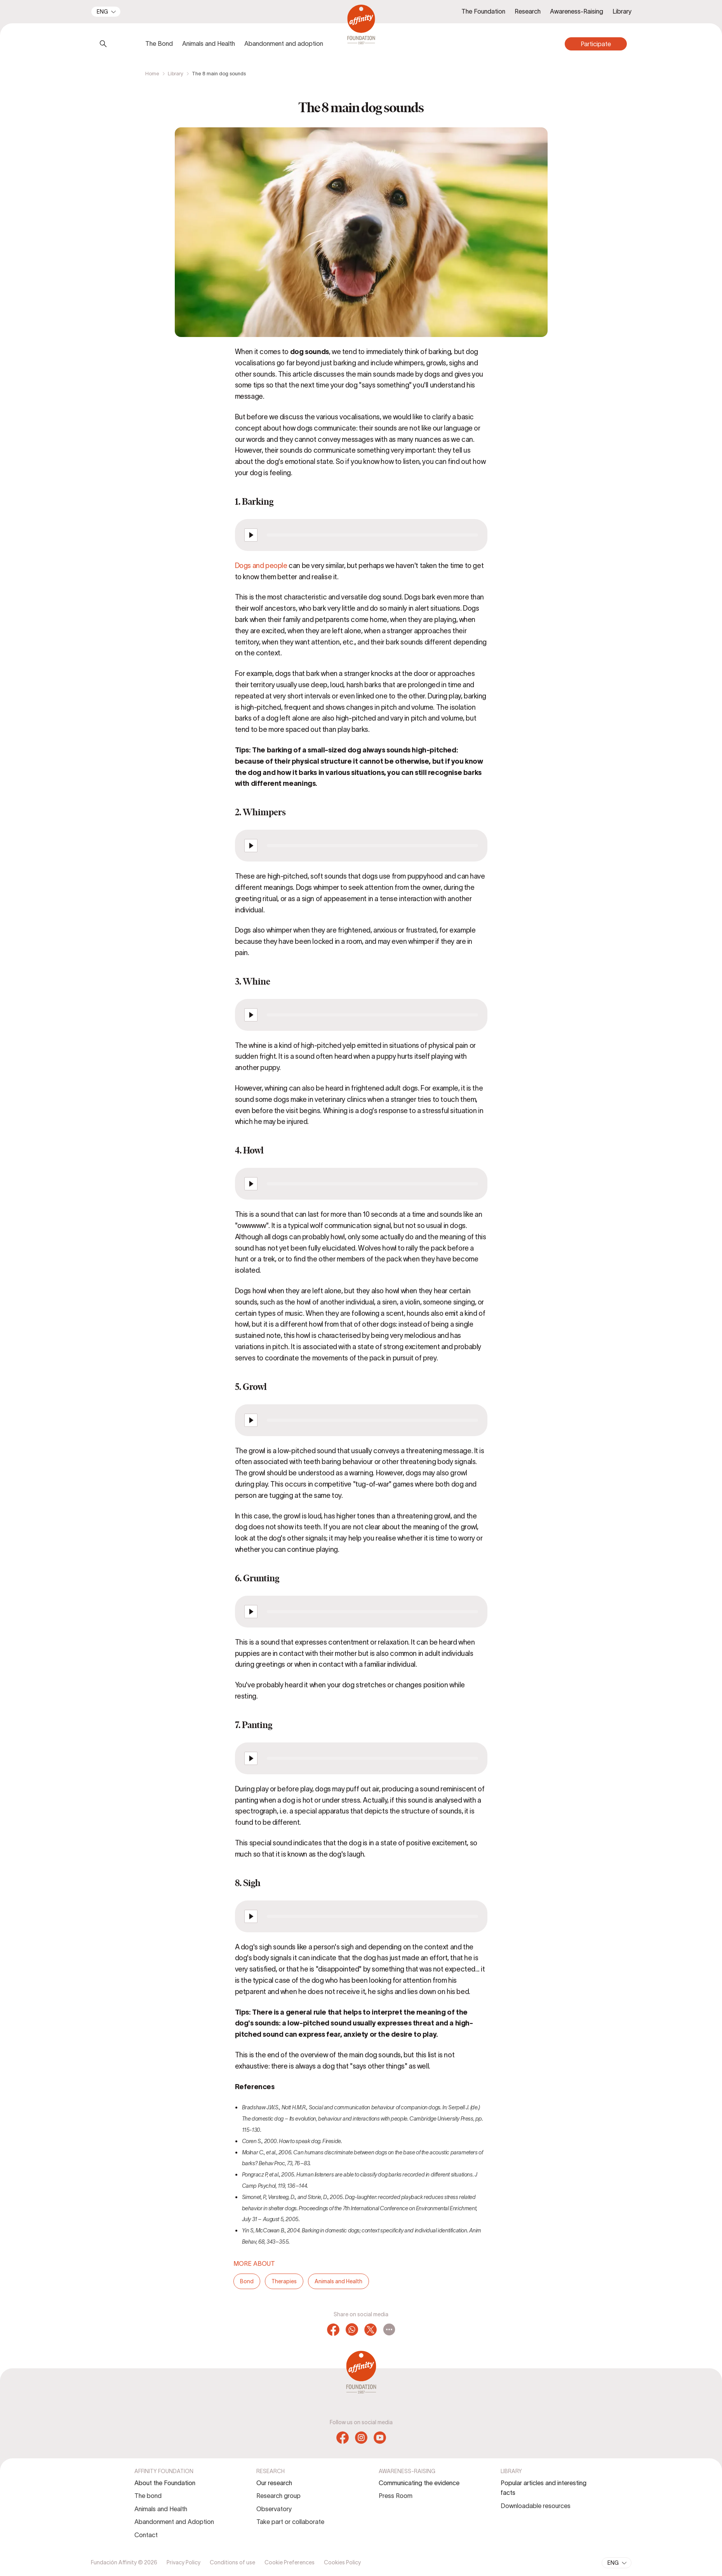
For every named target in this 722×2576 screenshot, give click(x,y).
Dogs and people (261, 566)
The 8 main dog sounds (219, 73)
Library (175, 73)
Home (152, 73)
